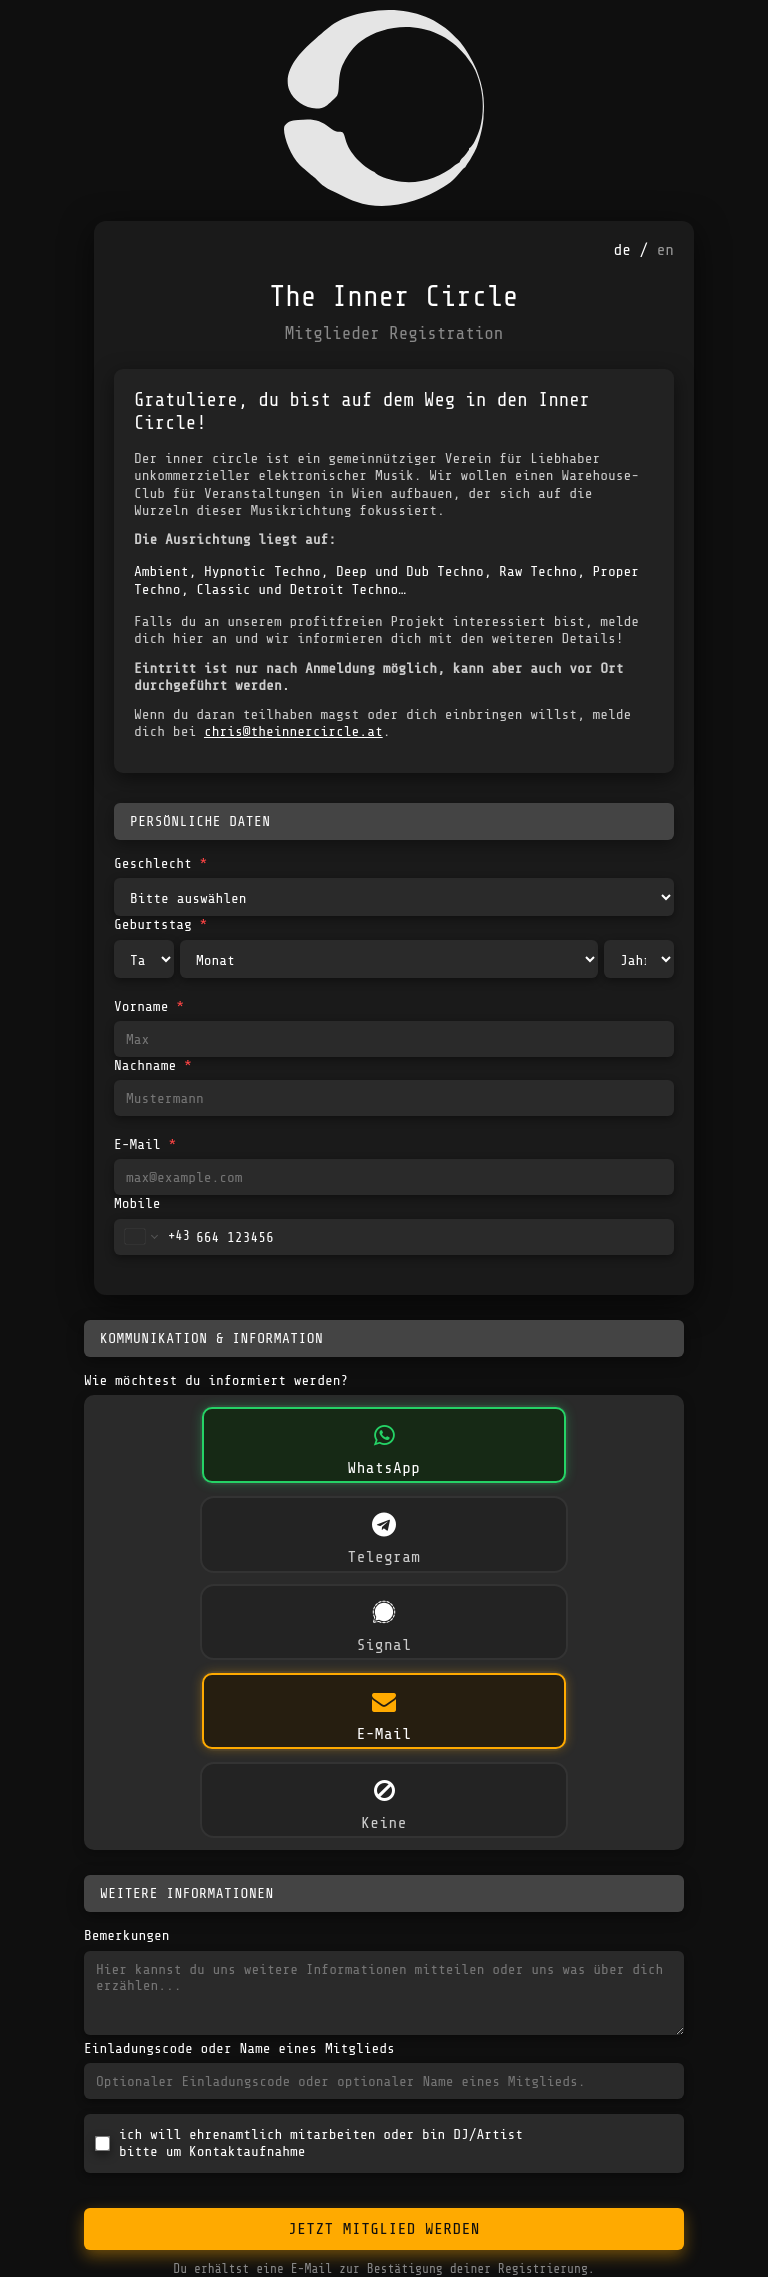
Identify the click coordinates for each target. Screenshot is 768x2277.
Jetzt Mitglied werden (384, 2229)
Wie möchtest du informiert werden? (216, 1380)
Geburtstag (160, 924)
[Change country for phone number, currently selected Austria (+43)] (152, 1237)
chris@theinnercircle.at (293, 731)
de (622, 250)
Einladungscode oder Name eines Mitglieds (239, 2048)
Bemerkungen (126, 1935)
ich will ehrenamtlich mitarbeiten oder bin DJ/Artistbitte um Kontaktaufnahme (321, 2142)
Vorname (149, 1006)
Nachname (153, 1065)
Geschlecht (160, 863)
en (665, 250)
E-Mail (145, 1144)
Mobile (137, 1203)
